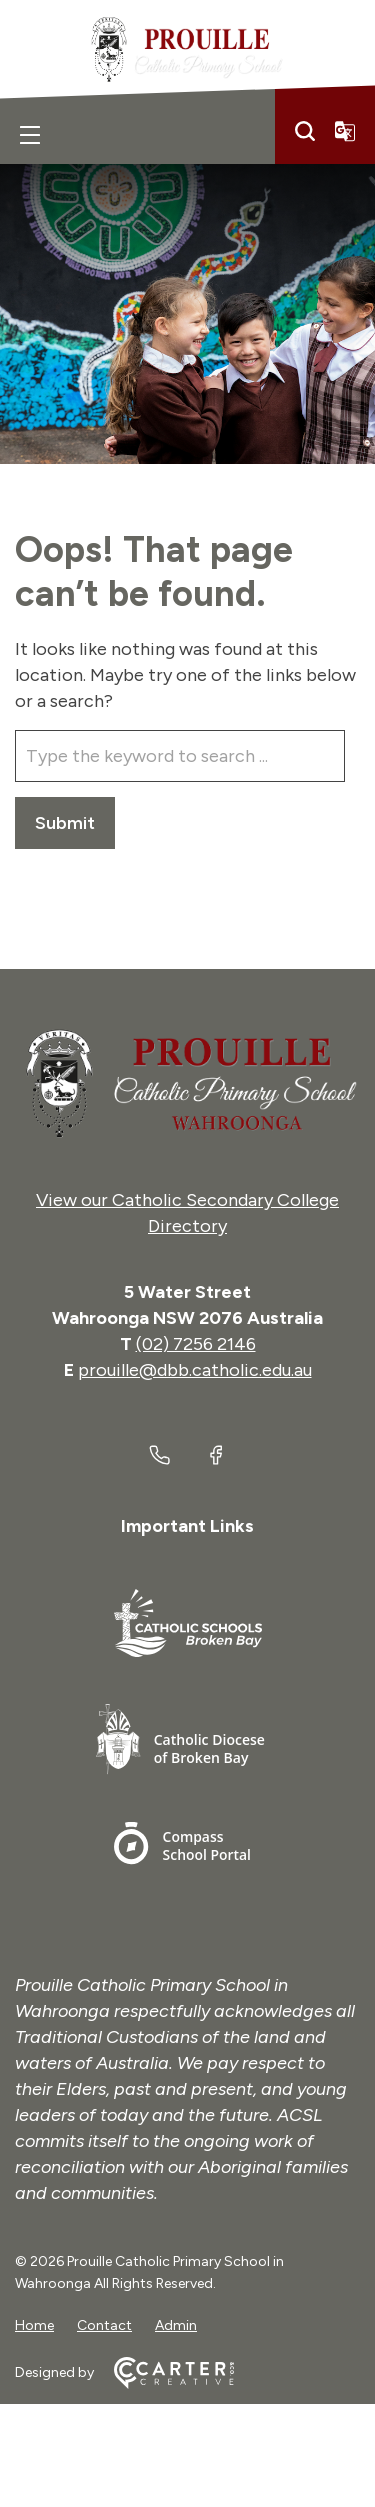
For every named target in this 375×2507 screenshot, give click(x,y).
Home (34, 2325)
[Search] (305, 131)
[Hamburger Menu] (30, 135)
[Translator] (345, 131)
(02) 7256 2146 (196, 1344)
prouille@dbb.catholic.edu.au (195, 1370)
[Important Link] (188, 1626)
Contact (104, 2325)
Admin (176, 2325)
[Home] (187, 1084)
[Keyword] (180, 756)
